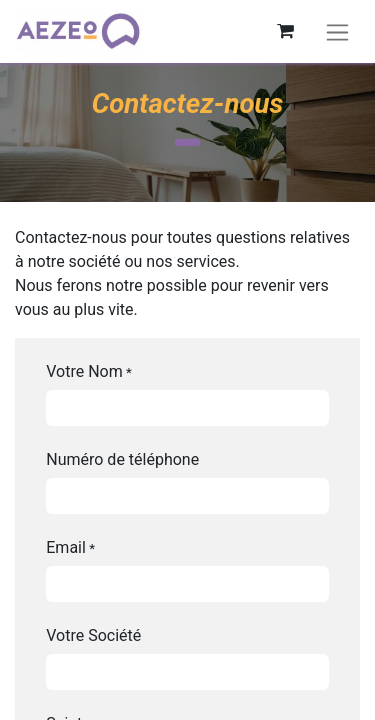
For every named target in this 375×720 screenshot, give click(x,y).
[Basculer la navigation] (337, 31)
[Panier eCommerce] (285, 31)
